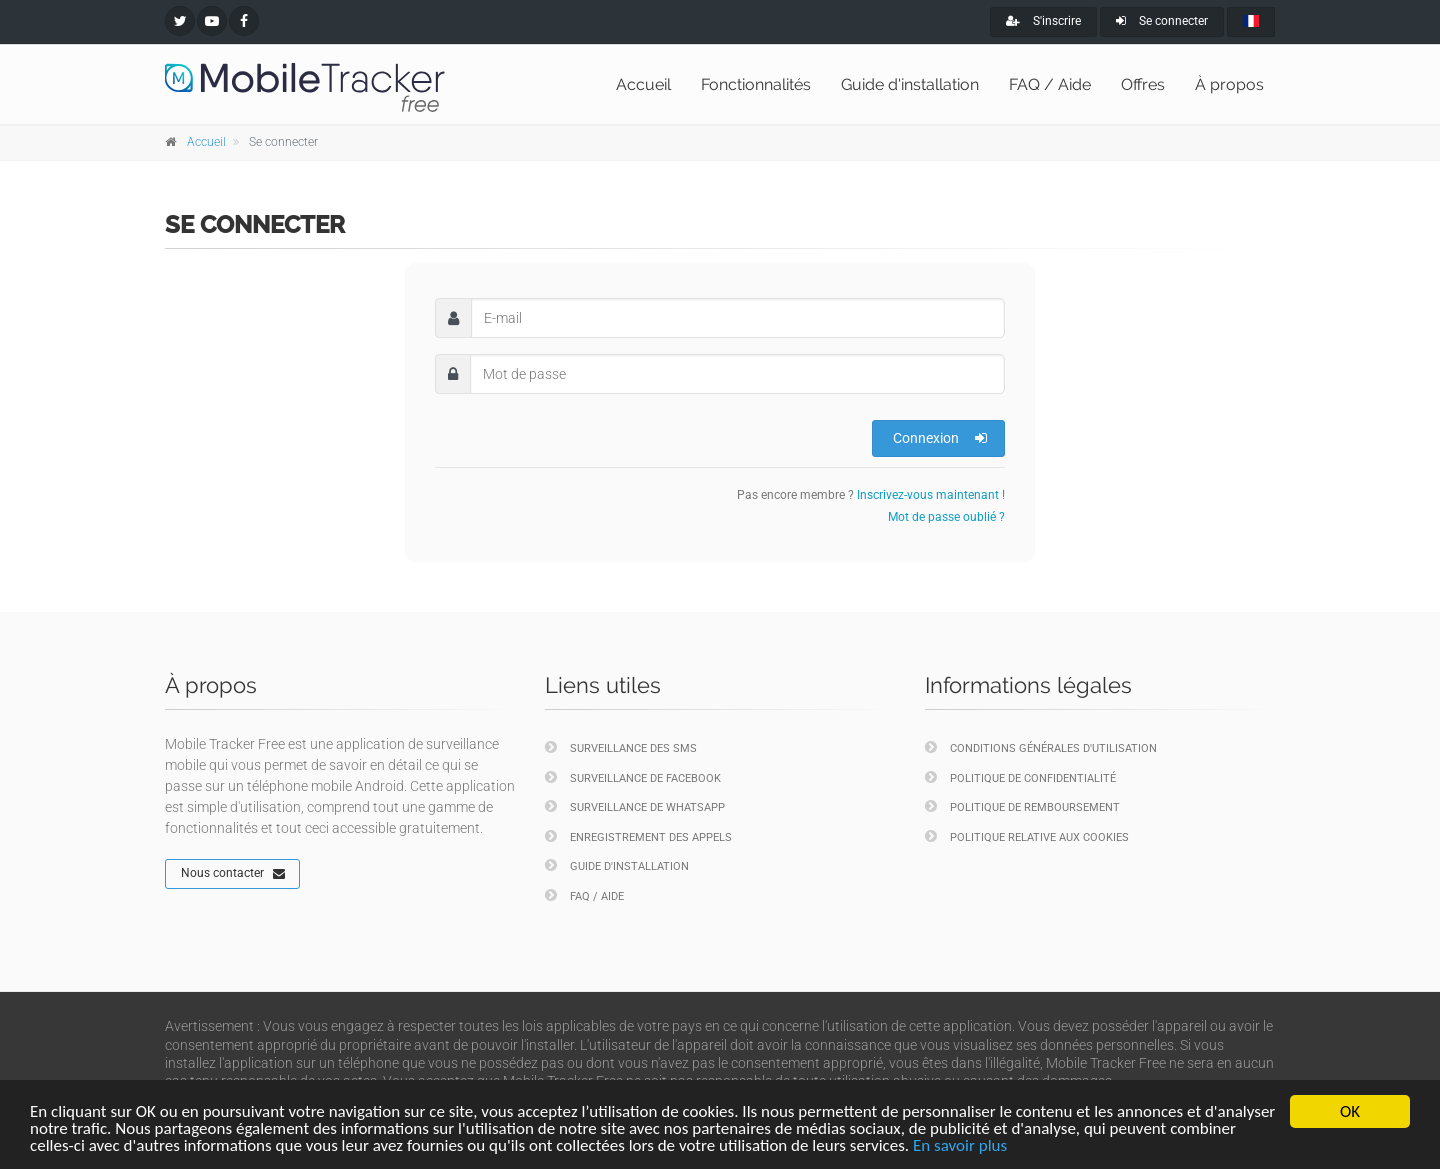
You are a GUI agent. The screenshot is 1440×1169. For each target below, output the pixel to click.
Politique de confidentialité (1020, 777)
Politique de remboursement (1022, 806)
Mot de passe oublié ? (946, 517)
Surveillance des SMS (621, 747)
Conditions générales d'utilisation (1041, 747)
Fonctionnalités (756, 84)
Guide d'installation (910, 84)
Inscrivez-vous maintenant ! (931, 495)
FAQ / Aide (1050, 84)
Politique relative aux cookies (1027, 836)
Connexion (940, 438)
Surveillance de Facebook (633, 777)
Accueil (643, 84)
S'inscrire (1043, 21)
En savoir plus (960, 1146)
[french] (1251, 22)
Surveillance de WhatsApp (635, 806)
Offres (1143, 84)
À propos (1229, 84)
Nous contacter (233, 874)
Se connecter (1162, 21)
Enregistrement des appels (638, 836)
